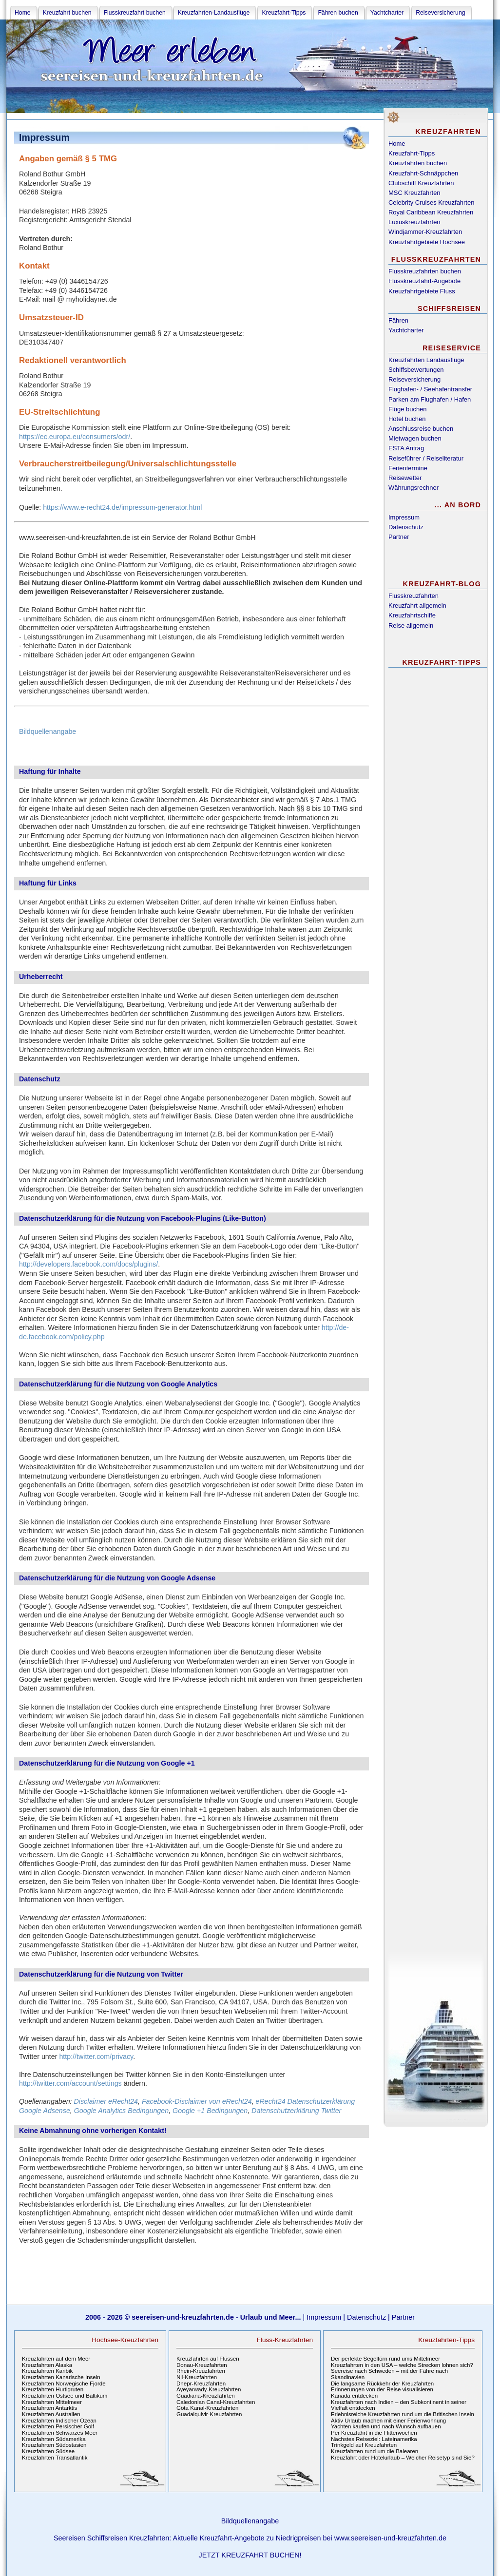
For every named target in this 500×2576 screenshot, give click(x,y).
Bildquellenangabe (47, 731)
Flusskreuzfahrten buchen (424, 271)
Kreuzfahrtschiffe (412, 615)
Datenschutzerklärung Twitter (296, 2111)
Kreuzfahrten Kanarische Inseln (61, 2377)
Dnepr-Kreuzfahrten (201, 2383)
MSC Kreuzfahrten (414, 192)
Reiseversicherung (414, 379)
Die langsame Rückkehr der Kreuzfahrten (382, 2383)
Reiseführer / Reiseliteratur (425, 458)
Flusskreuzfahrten (413, 595)
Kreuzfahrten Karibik (47, 2371)
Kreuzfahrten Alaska (47, 2365)
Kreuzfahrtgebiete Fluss (421, 291)
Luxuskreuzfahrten (414, 222)
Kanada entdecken (354, 2396)
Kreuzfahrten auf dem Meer (56, 2359)
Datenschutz (405, 527)
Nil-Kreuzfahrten (196, 2377)
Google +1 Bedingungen (210, 2111)
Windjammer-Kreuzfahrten (425, 231)
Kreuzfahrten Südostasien (54, 2445)
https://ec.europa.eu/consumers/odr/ (74, 437)
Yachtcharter (405, 330)
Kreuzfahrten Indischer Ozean (59, 2420)
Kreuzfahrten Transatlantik (54, 2458)
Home (396, 143)
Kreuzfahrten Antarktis (49, 2408)
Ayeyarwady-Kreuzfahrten (208, 2389)
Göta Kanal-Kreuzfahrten (207, 2408)
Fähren (398, 320)
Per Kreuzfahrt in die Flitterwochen (374, 2433)
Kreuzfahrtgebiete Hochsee (426, 242)
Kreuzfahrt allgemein (417, 605)
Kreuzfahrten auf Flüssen (207, 2359)
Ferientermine (407, 468)
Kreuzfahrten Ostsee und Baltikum (64, 2396)
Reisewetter (405, 477)
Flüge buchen (407, 409)
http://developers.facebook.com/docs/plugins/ (88, 1264)
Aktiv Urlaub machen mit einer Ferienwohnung (388, 2420)
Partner (398, 536)
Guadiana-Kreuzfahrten (205, 2396)
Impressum (404, 517)
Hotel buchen (406, 419)
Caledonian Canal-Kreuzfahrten (215, 2402)
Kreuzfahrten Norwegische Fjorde (64, 2383)
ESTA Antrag (406, 448)
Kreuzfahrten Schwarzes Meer (59, 2433)
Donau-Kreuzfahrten (201, 2365)
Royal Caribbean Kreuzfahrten (430, 212)
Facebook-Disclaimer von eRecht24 (197, 2101)
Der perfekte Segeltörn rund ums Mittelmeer (385, 2359)
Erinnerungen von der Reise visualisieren (382, 2389)
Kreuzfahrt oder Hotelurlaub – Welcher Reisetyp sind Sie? (403, 2458)
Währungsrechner (413, 487)
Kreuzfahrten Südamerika (54, 2439)
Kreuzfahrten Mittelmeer (52, 2402)
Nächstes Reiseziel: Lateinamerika (374, 2439)
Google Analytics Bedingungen (121, 2111)
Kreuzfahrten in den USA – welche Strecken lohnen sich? (402, 2365)
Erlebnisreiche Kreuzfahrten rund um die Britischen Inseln (402, 2414)
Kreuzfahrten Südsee (48, 2451)
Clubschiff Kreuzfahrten (421, 183)
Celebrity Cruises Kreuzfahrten (431, 202)
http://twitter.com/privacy (96, 2056)
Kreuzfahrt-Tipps (411, 153)
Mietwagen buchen (415, 438)
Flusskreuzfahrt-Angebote (424, 281)
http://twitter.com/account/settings (70, 2083)
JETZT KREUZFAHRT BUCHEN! (249, 2555)
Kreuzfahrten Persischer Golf (58, 2426)
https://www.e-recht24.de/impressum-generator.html (122, 507)
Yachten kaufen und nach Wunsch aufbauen (386, 2426)
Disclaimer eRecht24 (106, 2101)
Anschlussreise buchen (420, 428)
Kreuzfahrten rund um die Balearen (374, 2451)
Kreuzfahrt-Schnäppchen (423, 173)
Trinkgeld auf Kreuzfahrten (364, 2445)
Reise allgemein (410, 625)
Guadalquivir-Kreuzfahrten (209, 2414)
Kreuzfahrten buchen (417, 163)
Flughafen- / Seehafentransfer (430, 389)
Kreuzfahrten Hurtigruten (52, 2389)
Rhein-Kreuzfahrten (200, 2371)
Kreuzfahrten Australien (51, 2414)
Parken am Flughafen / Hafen (429, 399)
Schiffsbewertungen (416, 369)
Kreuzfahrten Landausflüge (426, 360)
